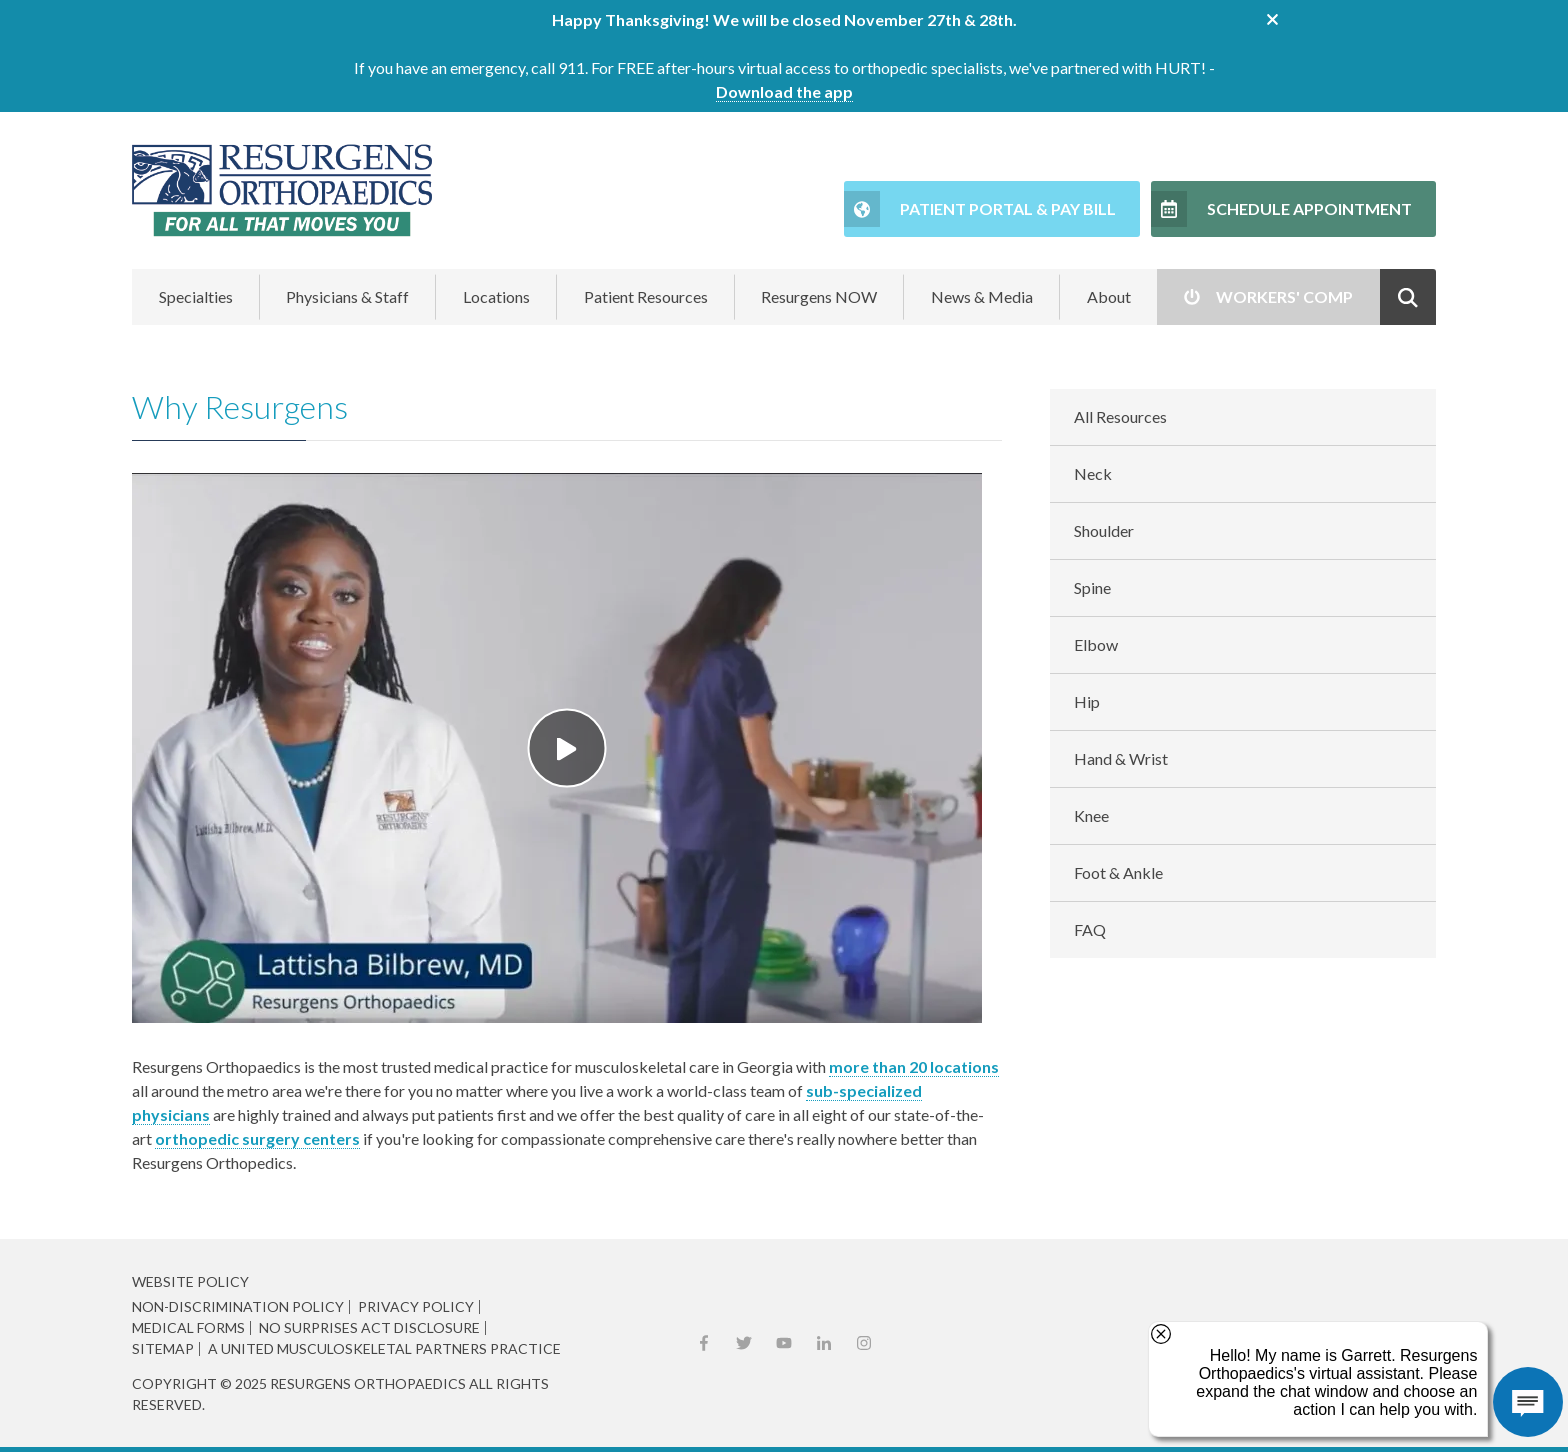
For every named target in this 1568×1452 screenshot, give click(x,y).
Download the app (784, 91)
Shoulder (1104, 530)
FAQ (1090, 929)
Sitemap (163, 1349)
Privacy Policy (416, 1307)
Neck (1093, 473)
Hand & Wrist (1121, 758)
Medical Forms (188, 1328)
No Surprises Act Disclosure (369, 1328)
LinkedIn (824, 1343)
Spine (1092, 587)
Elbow (1096, 644)
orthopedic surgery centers (257, 1138)
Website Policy (190, 1281)
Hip (1087, 701)
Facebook (704, 1343)
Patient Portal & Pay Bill (1008, 208)
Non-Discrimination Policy (238, 1307)
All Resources (1120, 416)
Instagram (864, 1343)
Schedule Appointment (1309, 208)
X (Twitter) (744, 1343)
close (1272, 19)
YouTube (784, 1343)
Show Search (1408, 297)
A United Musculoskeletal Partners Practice (384, 1349)
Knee (1091, 815)
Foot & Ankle (1118, 872)
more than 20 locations (914, 1066)
